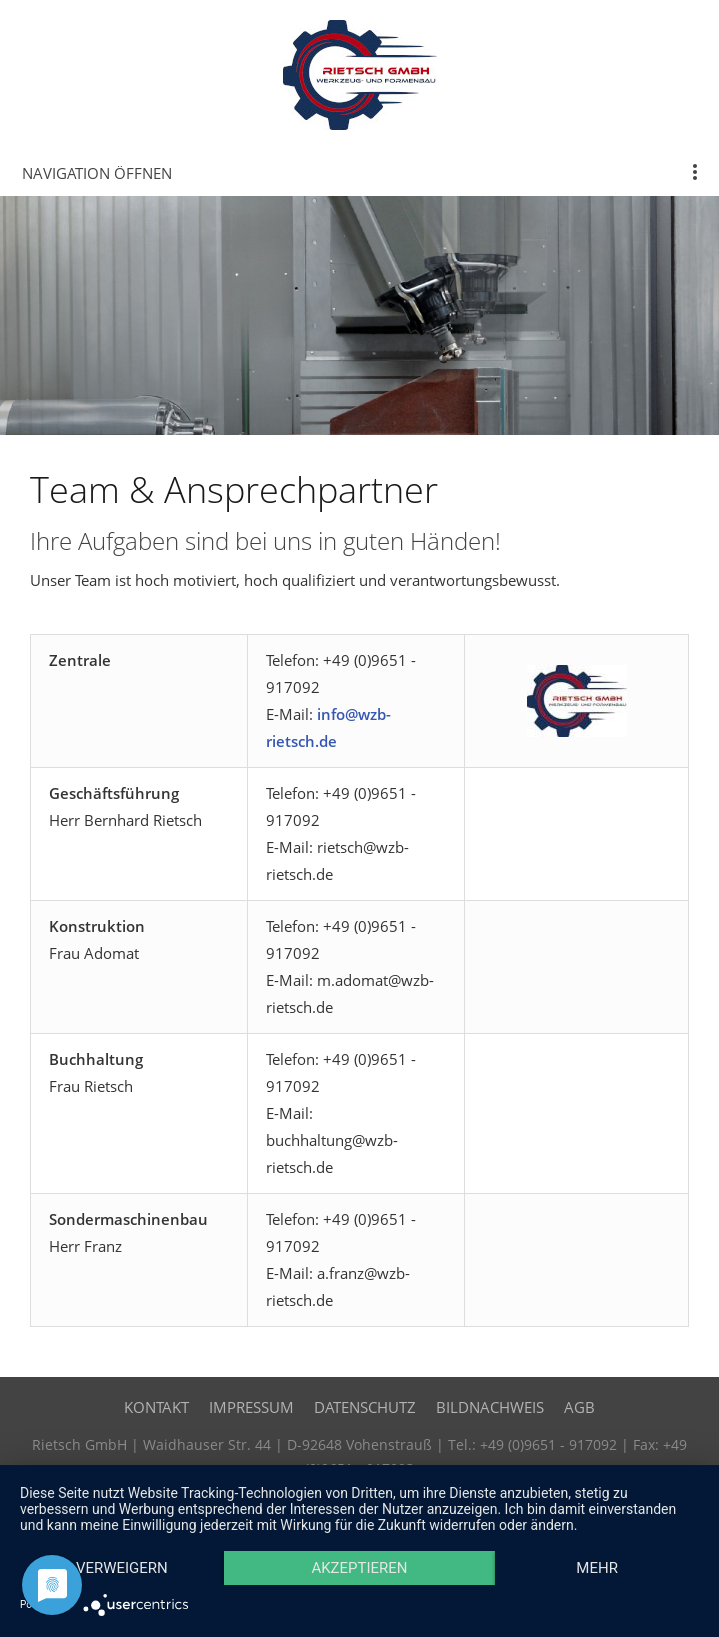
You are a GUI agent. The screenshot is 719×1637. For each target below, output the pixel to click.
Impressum (251, 1407)
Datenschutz (365, 1407)
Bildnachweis (490, 1407)
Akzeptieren (359, 1568)
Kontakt (156, 1407)
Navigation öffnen (97, 173)
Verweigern (122, 1568)
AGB (579, 1407)
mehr (597, 1568)
